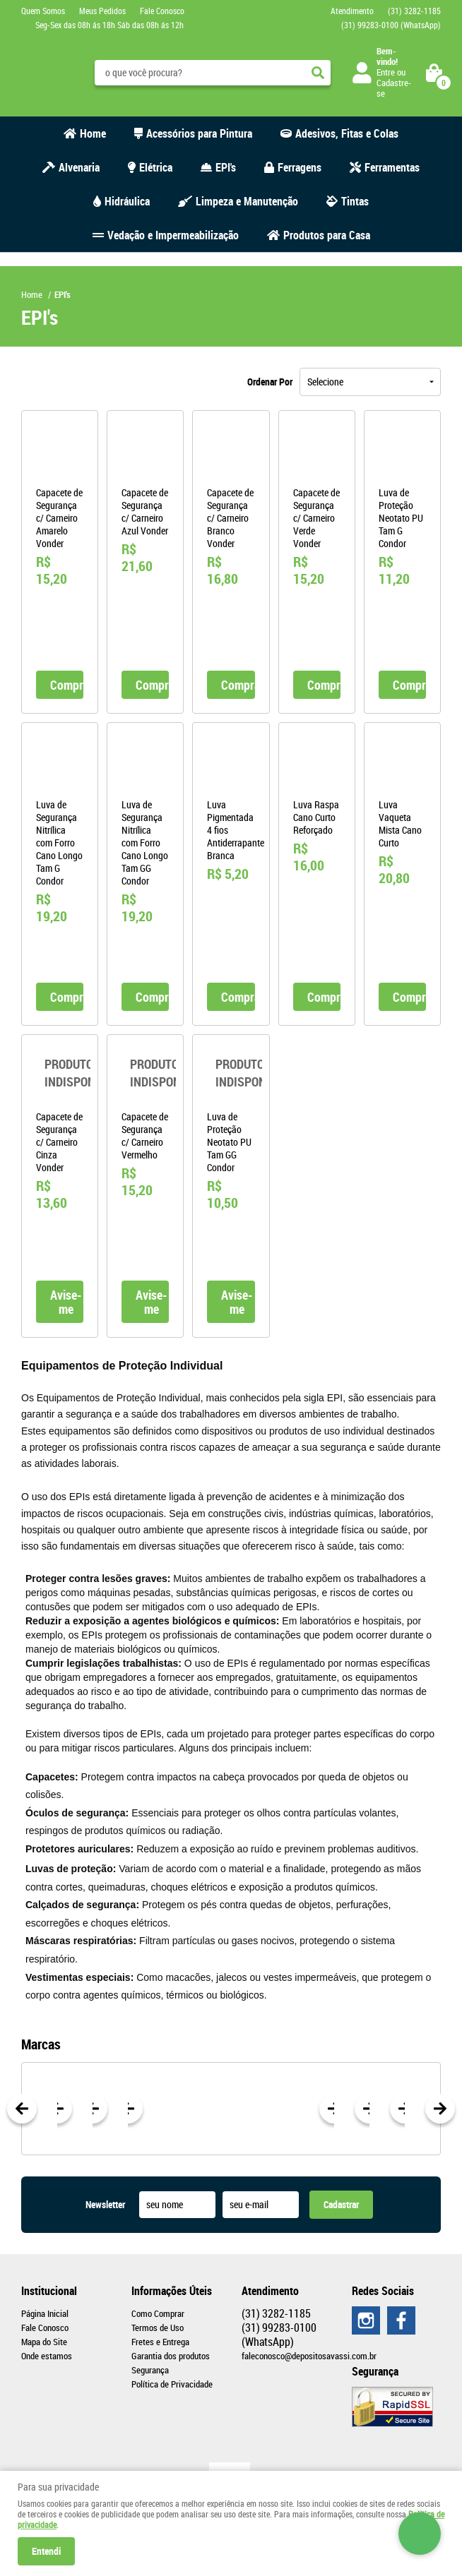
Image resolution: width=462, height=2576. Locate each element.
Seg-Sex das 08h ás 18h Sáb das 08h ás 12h (109, 24)
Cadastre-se (394, 88)
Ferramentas (392, 167)
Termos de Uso (157, 2327)
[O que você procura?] (318, 72)
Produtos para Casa (326, 235)
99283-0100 (391, 24)
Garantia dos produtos (170, 2355)
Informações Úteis (171, 2291)
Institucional (49, 2291)
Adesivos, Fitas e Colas (346, 133)
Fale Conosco (162, 10)
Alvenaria (79, 167)
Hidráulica (127, 201)
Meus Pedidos (102, 10)
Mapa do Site (44, 2341)
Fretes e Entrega (160, 2341)
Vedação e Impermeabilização (173, 235)
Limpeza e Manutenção (247, 201)
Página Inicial (45, 2313)
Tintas (355, 201)
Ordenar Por (269, 381)
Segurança (150, 2370)
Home (93, 133)
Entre (386, 72)
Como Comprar (157, 2313)
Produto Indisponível (59, 1072)
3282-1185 (414, 10)
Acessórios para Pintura (199, 133)
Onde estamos (46, 2355)
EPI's (225, 167)
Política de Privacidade (172, 2384)
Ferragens (299, 167)
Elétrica (155, 167)
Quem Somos (43, 10)
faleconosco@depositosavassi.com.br (309, 2355)
